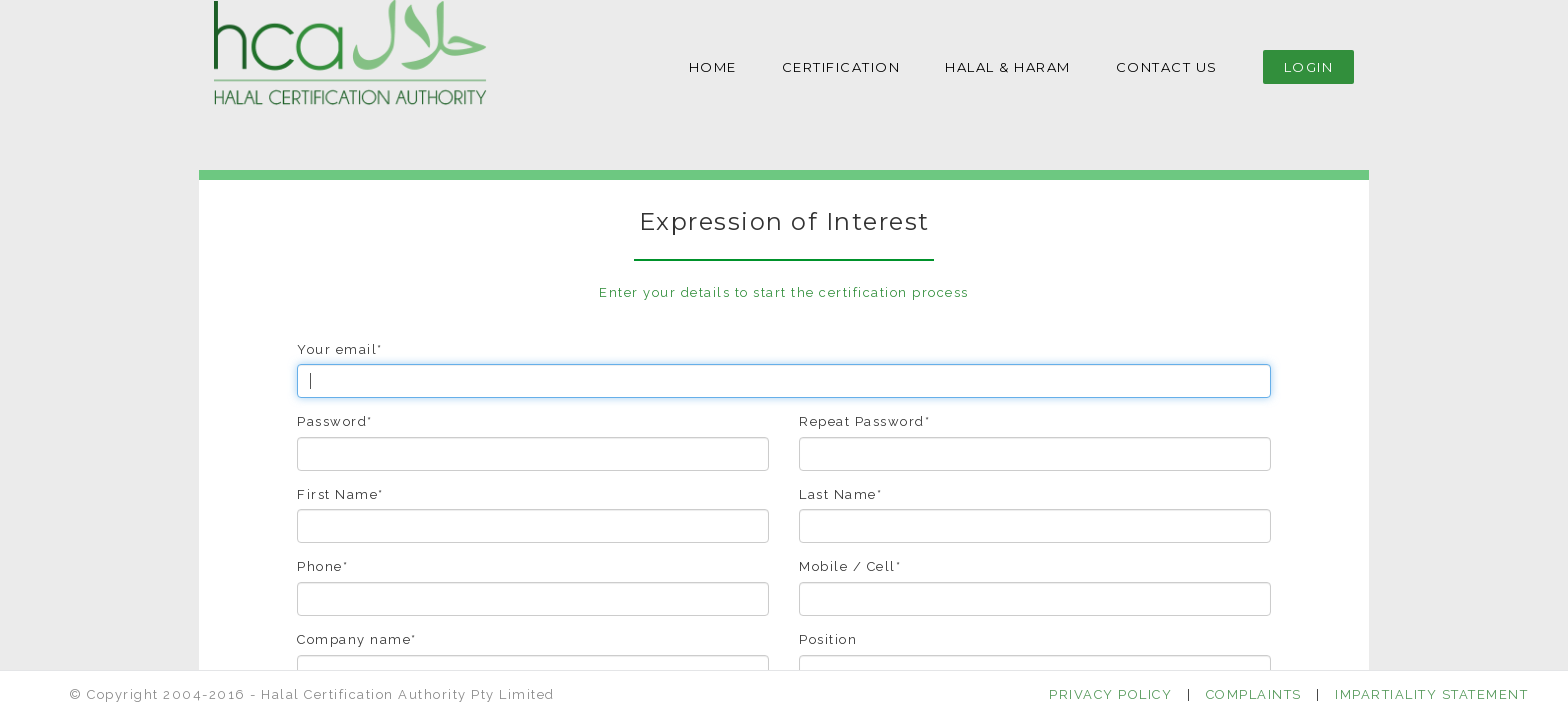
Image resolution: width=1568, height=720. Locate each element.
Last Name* (840, 494)
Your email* (340, 349)
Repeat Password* (864, 421)
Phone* (322, 566)
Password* (335, 421)
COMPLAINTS (1254, 694)
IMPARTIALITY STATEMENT (1431, 694)
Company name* (357, 639)
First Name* (340, 494)
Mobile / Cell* (850, 566)
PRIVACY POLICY (1110, 694)
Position (828, 639)
